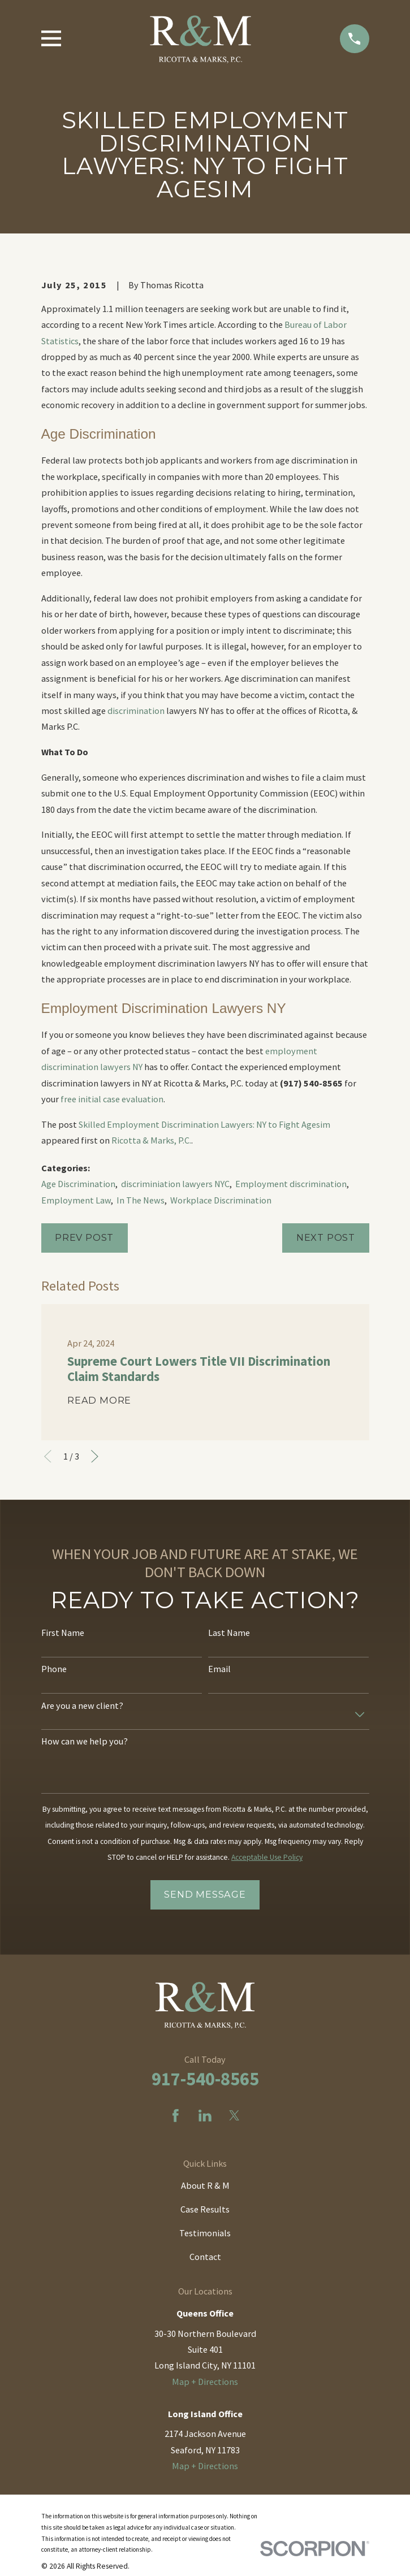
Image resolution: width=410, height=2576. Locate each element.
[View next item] (94, 1456)
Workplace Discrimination (220, 1200)
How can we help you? (84, 1741)
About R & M (205, 2185)
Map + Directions (205, 2381)
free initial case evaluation (112, 1099)
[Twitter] (234, 2115)
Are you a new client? (82, 1705)
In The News (140, 1200)
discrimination (136, 710)
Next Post (325, 1237)
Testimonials (205, 2233)
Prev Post (84, 1237)
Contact (205, 2256)
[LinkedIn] (205, 2115)
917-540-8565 (205, 2078)
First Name (62, 1632)
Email (219, 1669)
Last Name (229, 1632)
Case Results (205, 2209)
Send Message (205, 1894)
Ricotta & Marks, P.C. (151, 1140)
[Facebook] (175, 2115)
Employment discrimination (291, 1183)
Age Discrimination (78, 1183)
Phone (54, 1669)
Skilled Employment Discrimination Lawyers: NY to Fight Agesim (204, 1124)
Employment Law (76, 1200)
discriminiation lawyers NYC (175, 1183)
